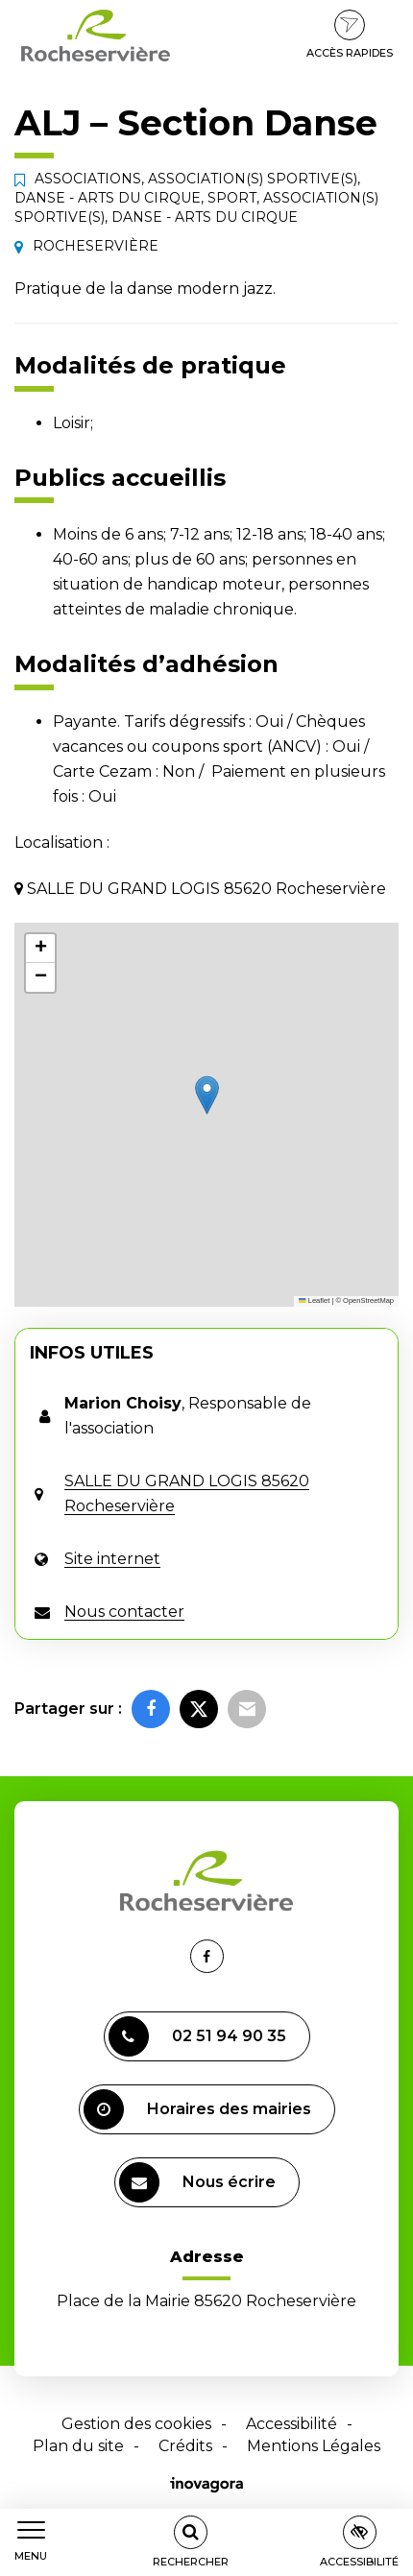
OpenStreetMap (368, 1300)
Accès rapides (349, 35)
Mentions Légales (313, 2446)
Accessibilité (291, 2424)
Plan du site (78, 2446)
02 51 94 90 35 (197, 2036)
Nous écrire (197, 2182)
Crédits (185, 2446)
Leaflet (314, 1300)
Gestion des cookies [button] (136, 2424)
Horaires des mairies (197, 2109)
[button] (207, 1095)
